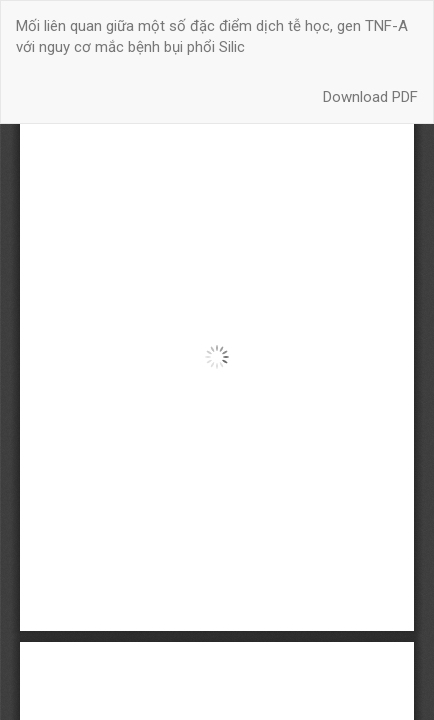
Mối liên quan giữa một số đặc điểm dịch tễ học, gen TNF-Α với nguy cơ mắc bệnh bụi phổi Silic (212, 36)
